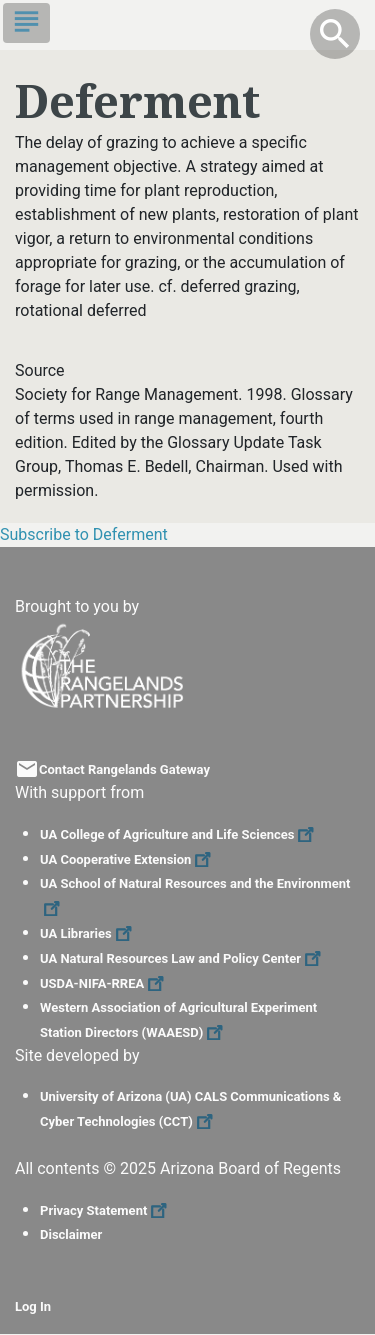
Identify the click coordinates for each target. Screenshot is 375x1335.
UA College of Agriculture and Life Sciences (179, 834)
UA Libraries (88, 933)
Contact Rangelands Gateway (124, 769)
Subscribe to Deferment (84, 534)
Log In (33, 1306)
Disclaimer (71, 1234)
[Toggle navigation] (26, 23)
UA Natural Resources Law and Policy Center (183, 958)
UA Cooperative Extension (128, 859)
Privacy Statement (106, 1210)
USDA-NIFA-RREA (104, 983)
